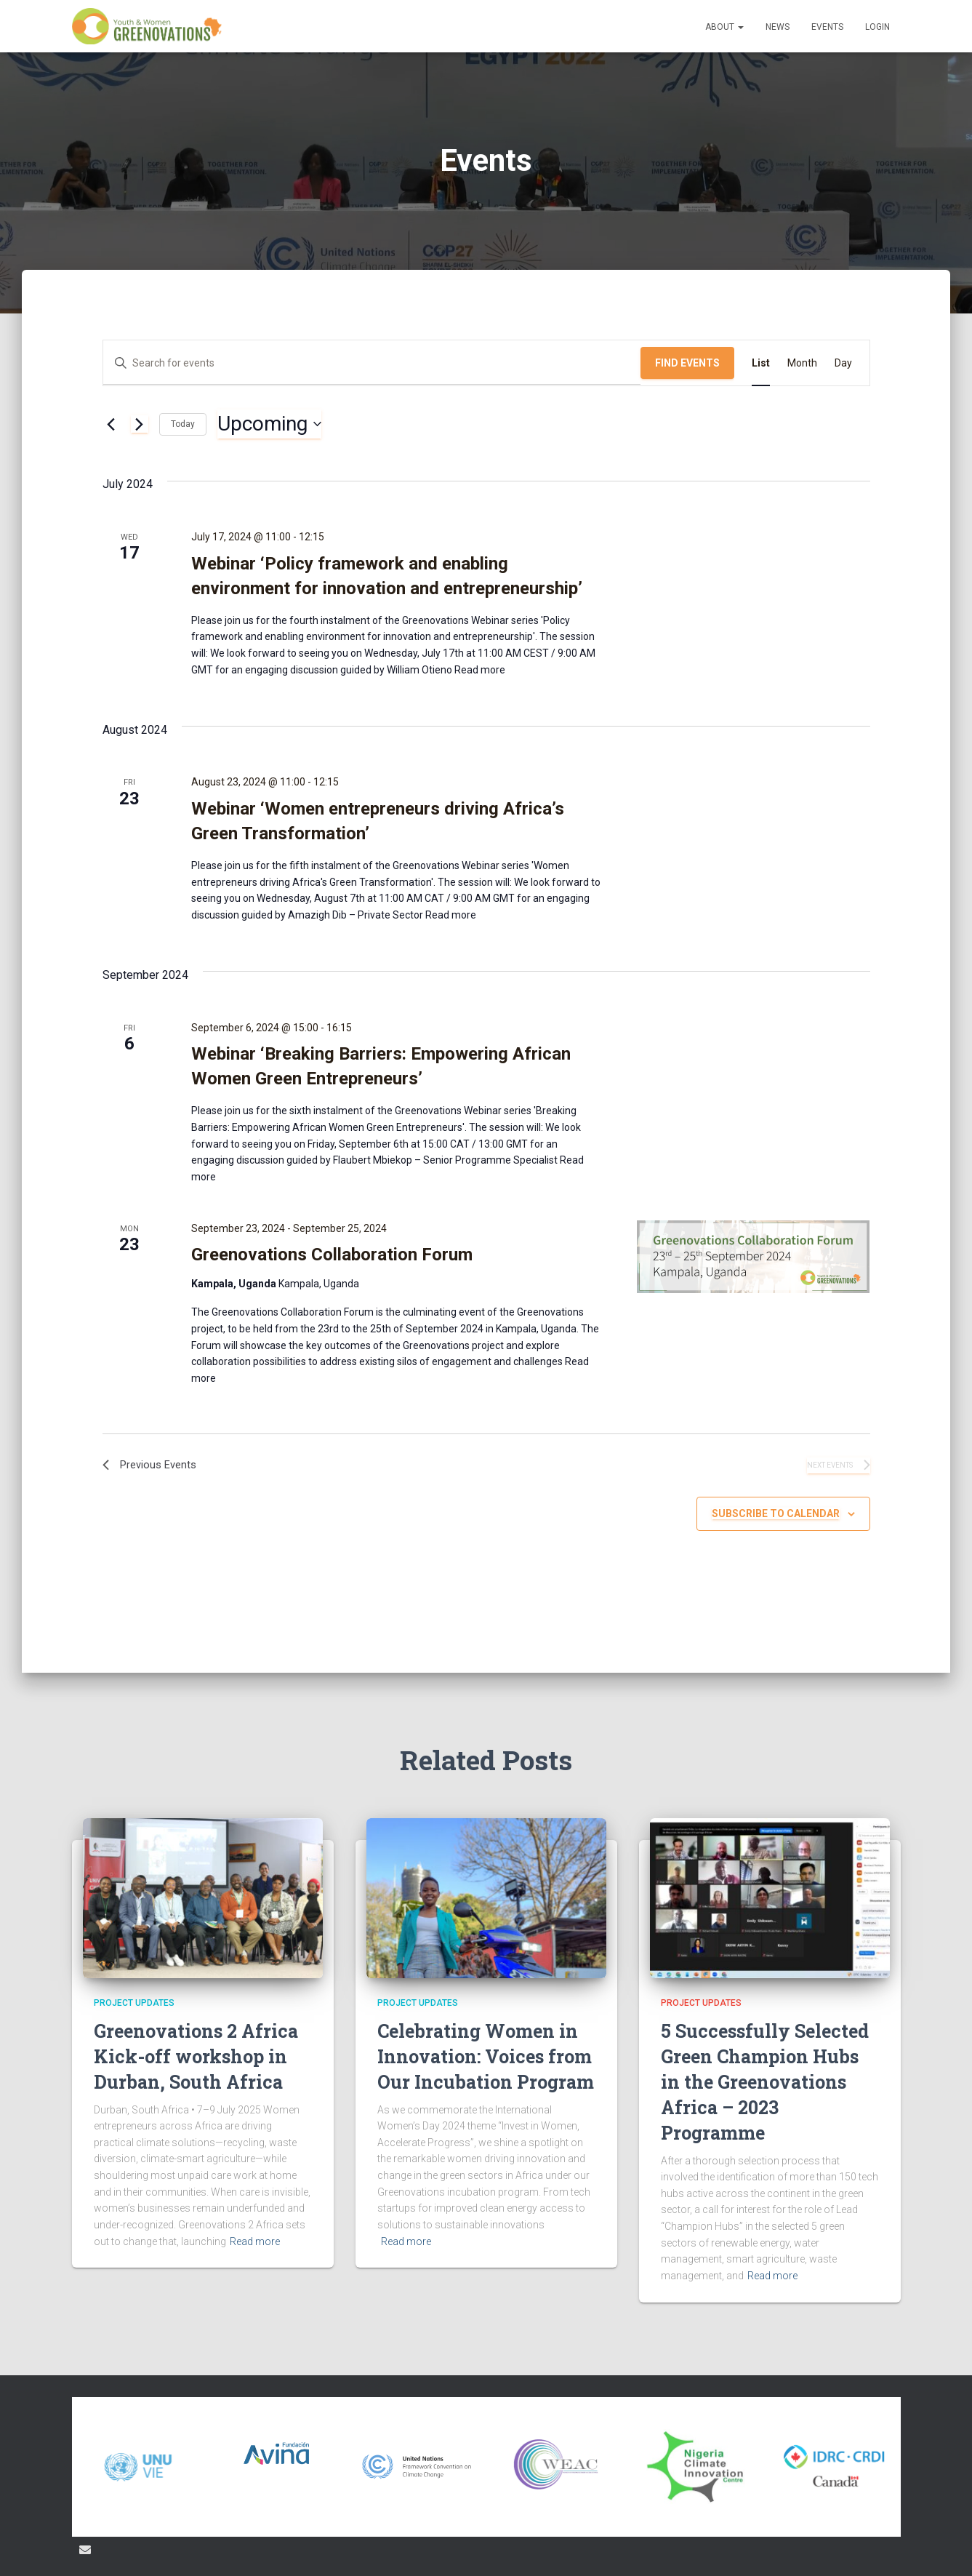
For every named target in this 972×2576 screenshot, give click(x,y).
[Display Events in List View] (761, 363)
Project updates (134, 2003)
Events (827, 27)
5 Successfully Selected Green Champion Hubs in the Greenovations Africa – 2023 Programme (765, 2082)
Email (85, 2550)
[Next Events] (139, 424)
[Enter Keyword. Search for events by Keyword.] (371, 363)
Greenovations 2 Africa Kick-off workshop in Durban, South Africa (196, 2056)
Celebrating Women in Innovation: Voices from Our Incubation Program (485, 2056)
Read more (478, 670)
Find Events (687, 363)
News (778, 27)
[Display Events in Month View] (802, 363)
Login (877, 27)
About (724, 27)
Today (183, 424)
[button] (740, 27)
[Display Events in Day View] (843, 363)
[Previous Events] (111, 424)
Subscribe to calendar (776, 1515)
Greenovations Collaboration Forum (332, 1254)
